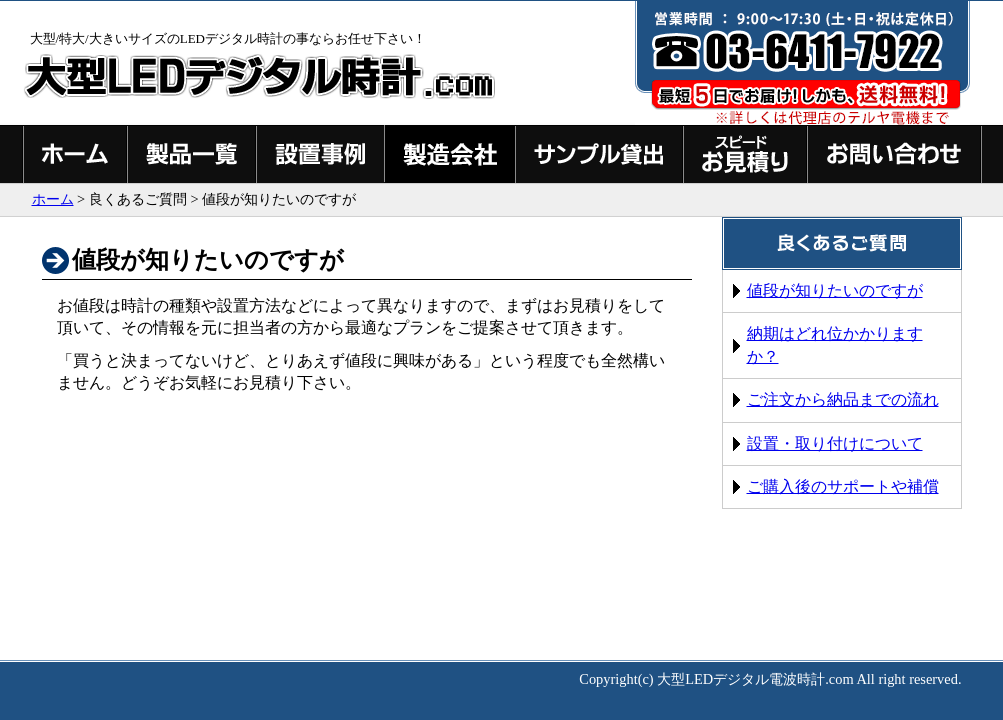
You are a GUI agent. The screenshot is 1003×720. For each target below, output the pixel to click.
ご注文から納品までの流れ (843, 399)
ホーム (53, 199)
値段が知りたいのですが (835, 290)
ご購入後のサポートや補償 (843, 486)
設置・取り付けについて (835, 443)
